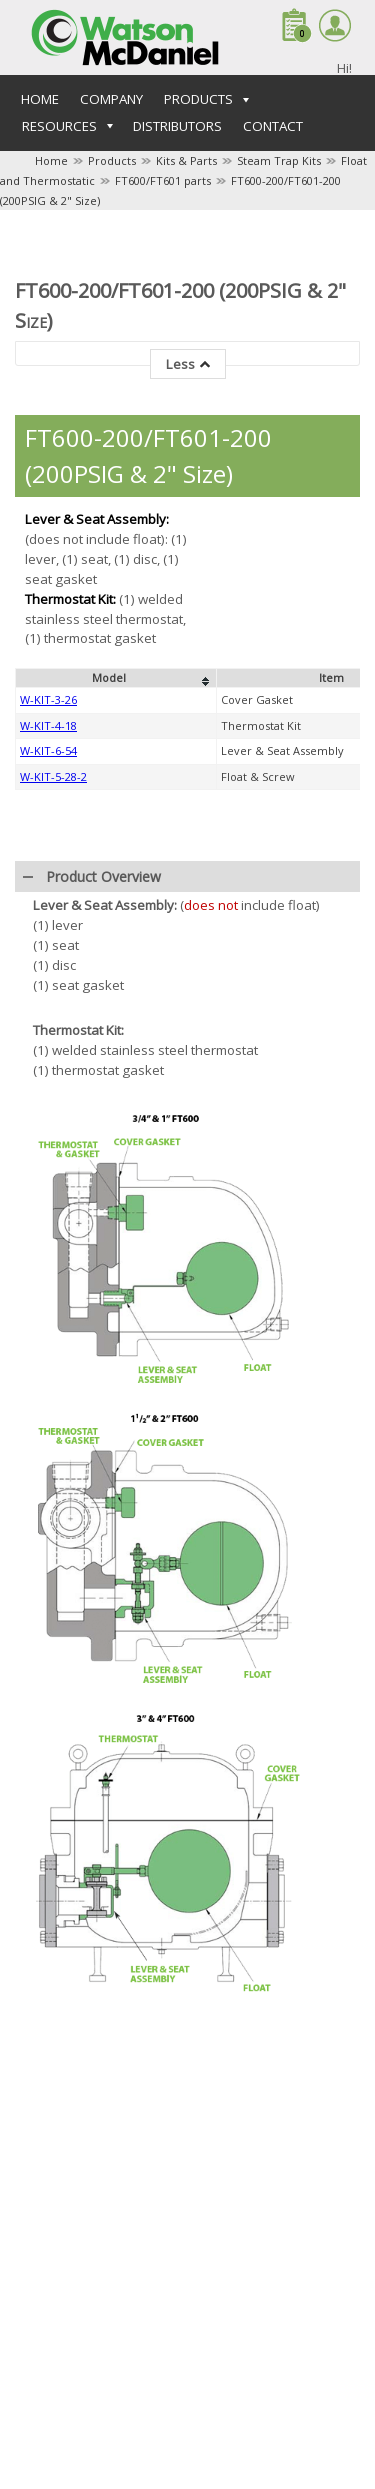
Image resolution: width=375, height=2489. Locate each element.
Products (112, 160)
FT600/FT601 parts (163, 180)
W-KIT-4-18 (48, 1051)
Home (40, 99)
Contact (273, 126)
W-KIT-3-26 (48, 1025)
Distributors (177, 126)
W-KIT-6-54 (48, 1076)
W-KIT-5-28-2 (53, 1102)
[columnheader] (116, 1004)
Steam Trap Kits (279, 160)
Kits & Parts (186, 160)
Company (111, 99)
